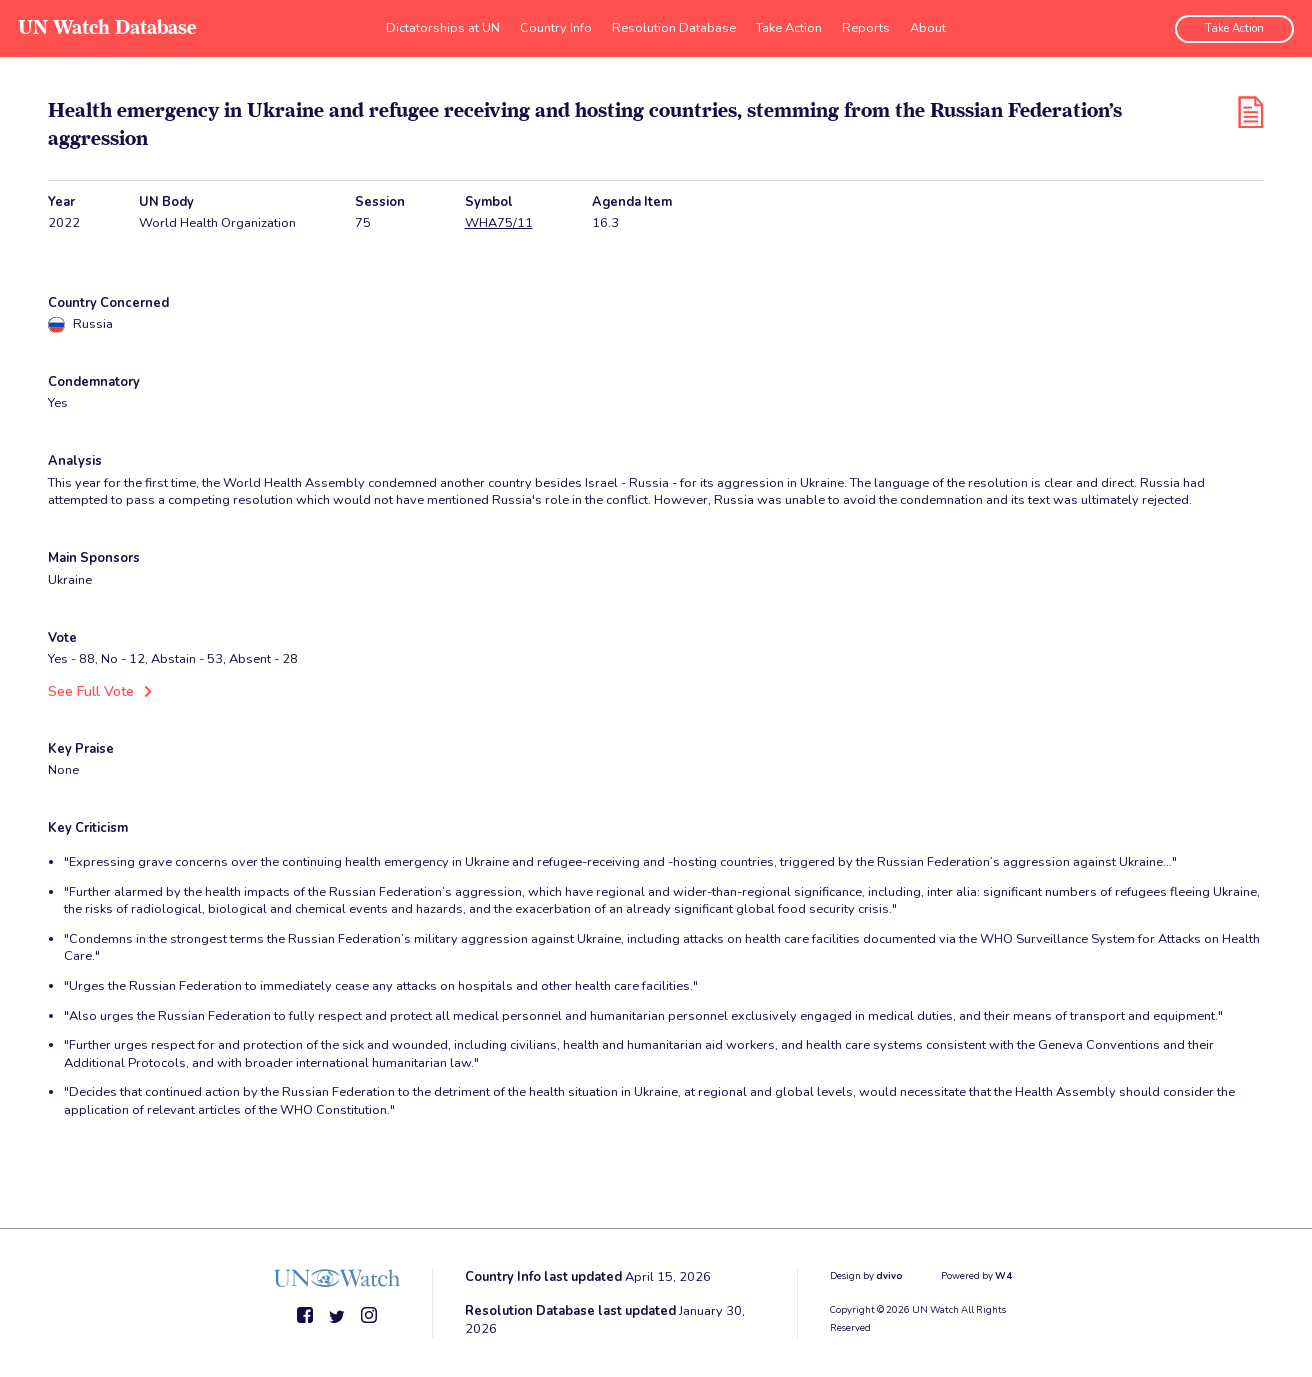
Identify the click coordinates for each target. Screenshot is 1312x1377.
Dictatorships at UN (443, 25)
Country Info (556, 25)
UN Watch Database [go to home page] (105, 25)
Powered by (976, 1274)
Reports (866, 25)
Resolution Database (674, 25)
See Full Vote (88, 691)
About (928, 25)
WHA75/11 (499, 223)
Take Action (789, 25)
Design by (866, 1274)
